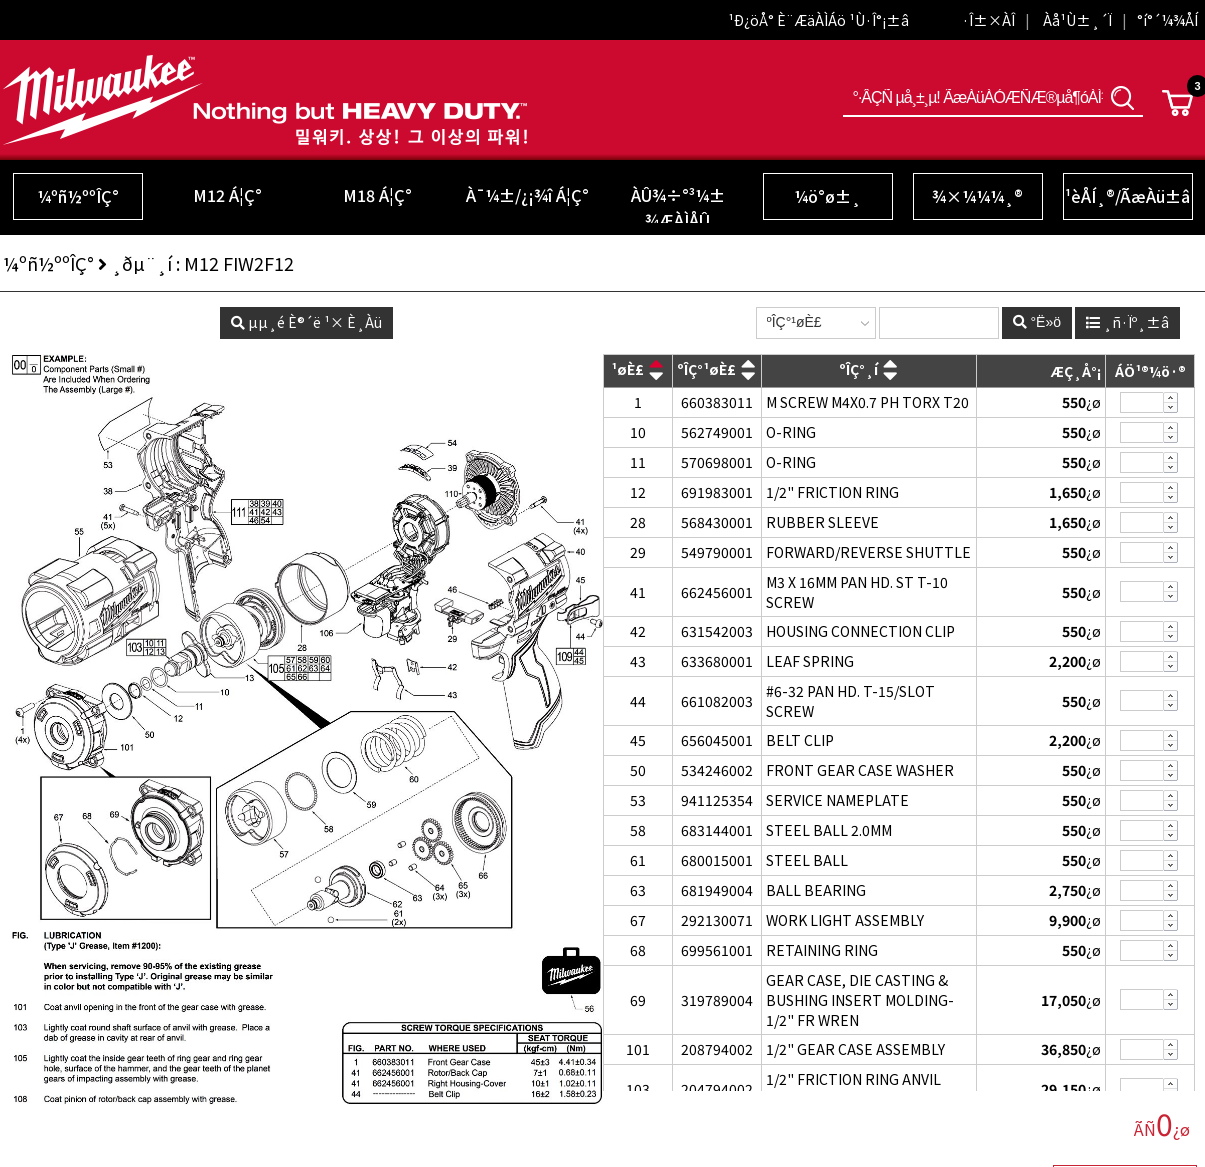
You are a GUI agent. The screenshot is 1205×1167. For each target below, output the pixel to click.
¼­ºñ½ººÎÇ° (78, 196)
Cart (1177, 103)
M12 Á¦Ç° (227, 195)
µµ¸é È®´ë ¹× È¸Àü (306, 322)
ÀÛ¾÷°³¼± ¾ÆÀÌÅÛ (678, 207)
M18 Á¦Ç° (377, 195)
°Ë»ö (1123, 97)
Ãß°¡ (1171, 397)
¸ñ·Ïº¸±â (1127, 322)
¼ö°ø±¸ (827, 196)
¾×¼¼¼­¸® (977, 196)
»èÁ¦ (1171, 408)
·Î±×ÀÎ (988, 20)
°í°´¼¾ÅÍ (1167, 20)
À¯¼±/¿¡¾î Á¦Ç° (527, 195)
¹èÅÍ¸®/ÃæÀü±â (1127, 196)
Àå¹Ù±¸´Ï (1077, 20)
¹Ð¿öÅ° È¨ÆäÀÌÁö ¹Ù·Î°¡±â (818, 20)
